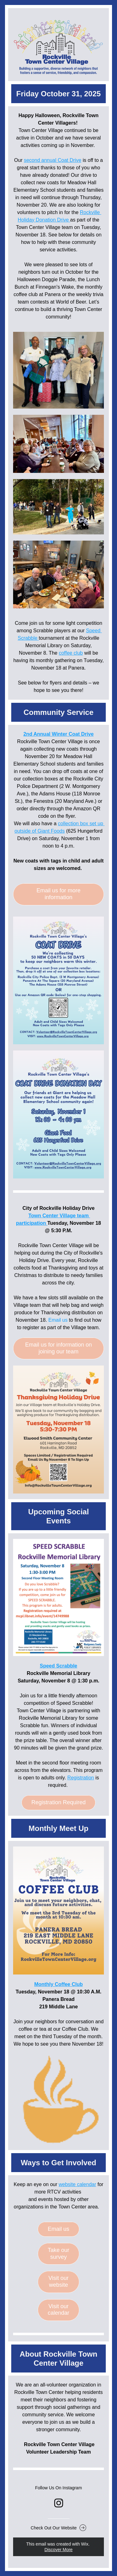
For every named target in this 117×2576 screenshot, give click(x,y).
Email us (57, 1320)
